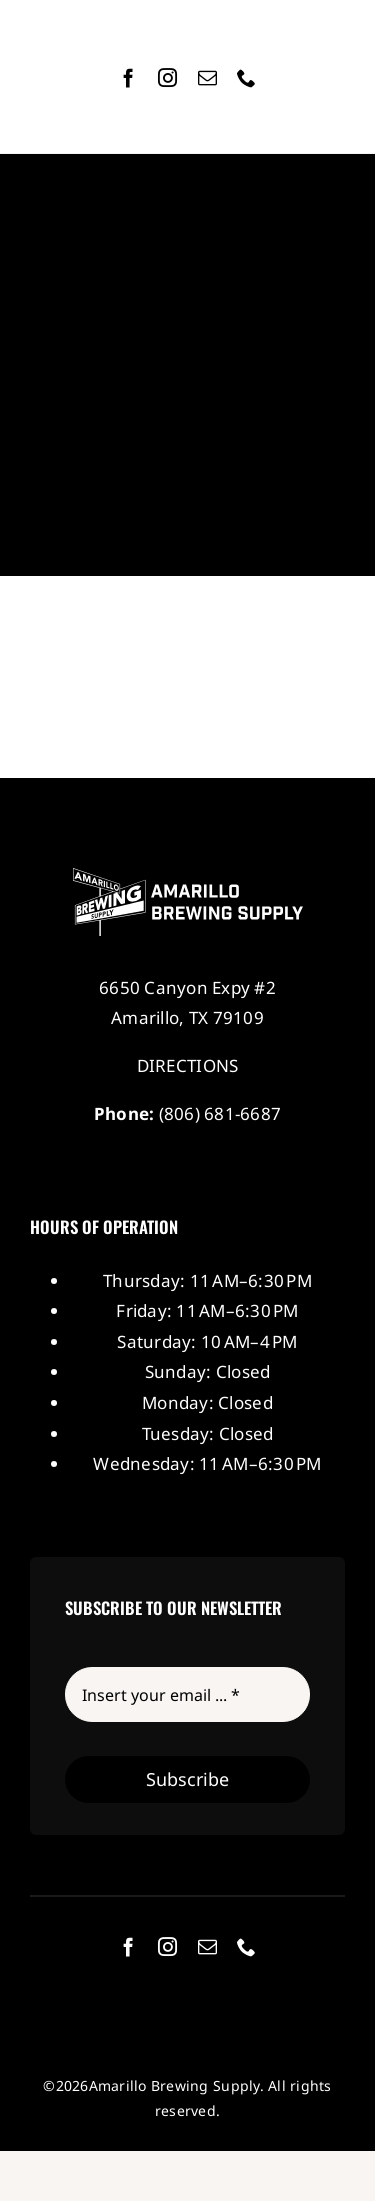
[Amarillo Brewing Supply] (188, 876)
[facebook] (128, 77)
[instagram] (167, 77)
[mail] (207, 77)
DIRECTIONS (188, 1065)
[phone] (246, 77)
